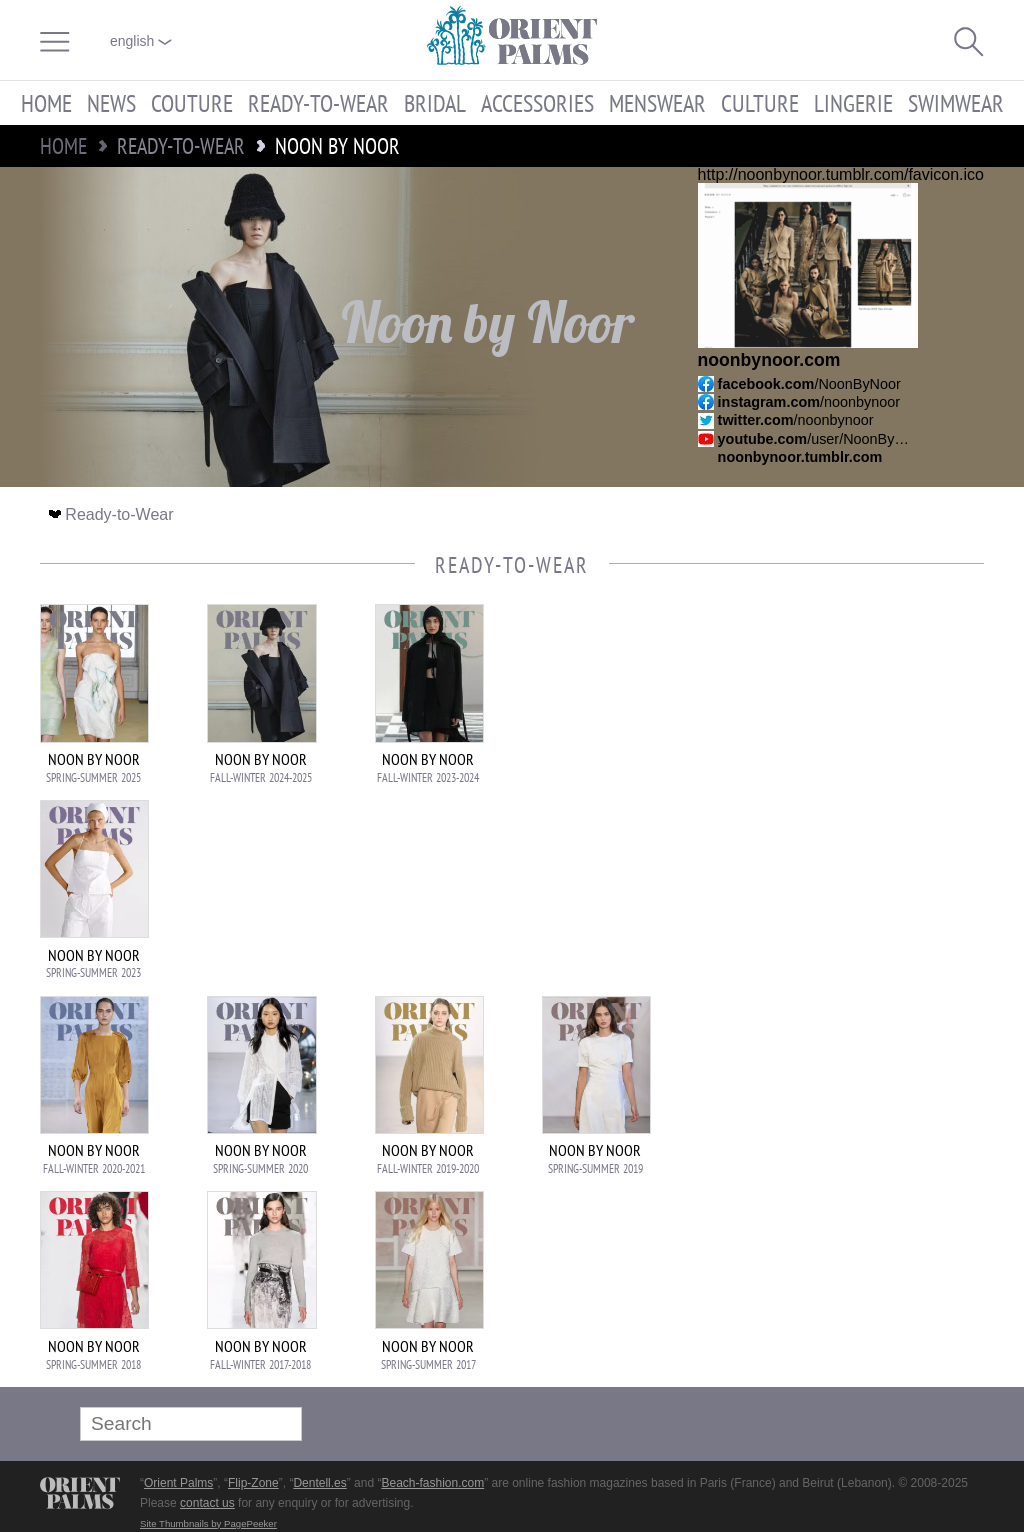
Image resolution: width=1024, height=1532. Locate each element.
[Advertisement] (844, 739)
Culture (760, 103)
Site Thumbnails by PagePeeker (208, 1523)
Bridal (435, 103)
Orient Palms (178, 1483)
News (111, 103)
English (141, 41)
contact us (207, 1503)
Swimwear (956, 103)
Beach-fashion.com (432, 1483)
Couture (192, 103)
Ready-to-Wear (318, 103)
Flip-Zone (253, 1483)
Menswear (657, 103)
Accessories (537, 103)
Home (46, 103)
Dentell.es (319, 1483)
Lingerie (853, 103)
